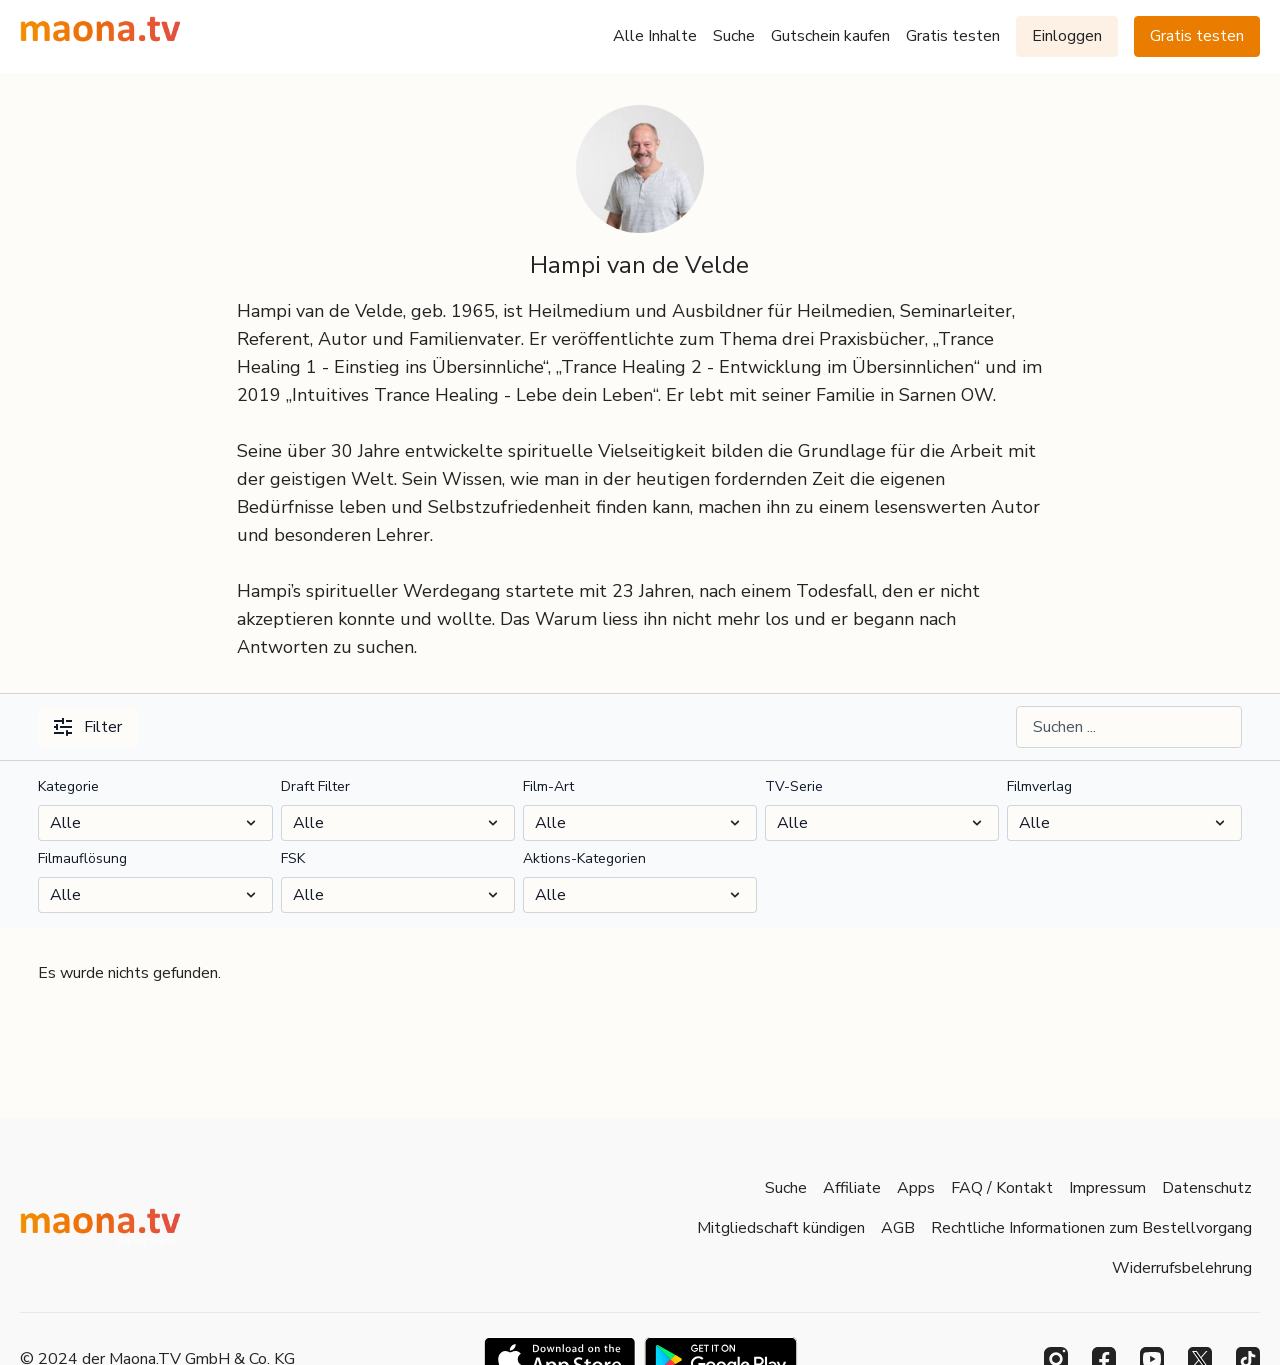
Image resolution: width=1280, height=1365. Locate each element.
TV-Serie (794, 786)
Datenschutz (1207, 1188)
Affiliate (852, 1188)
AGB (898, 1228)
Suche (734, 36)
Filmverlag (1039, 786)
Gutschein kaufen (830, 36)
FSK (293, 858)
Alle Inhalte (655, 36)
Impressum (1107, 1188)
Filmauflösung (82, 858)
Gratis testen (953, 36)
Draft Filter (315, 786)
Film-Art (548, 786)
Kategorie (68, 786)
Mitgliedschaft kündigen (781, 1228)
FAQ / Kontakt (1002, 1188)
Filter (88, 727)
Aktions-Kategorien (584, 858)
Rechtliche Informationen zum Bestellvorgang (1091, 1228)
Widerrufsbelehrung (1182, 1268)
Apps (916, 1188)
